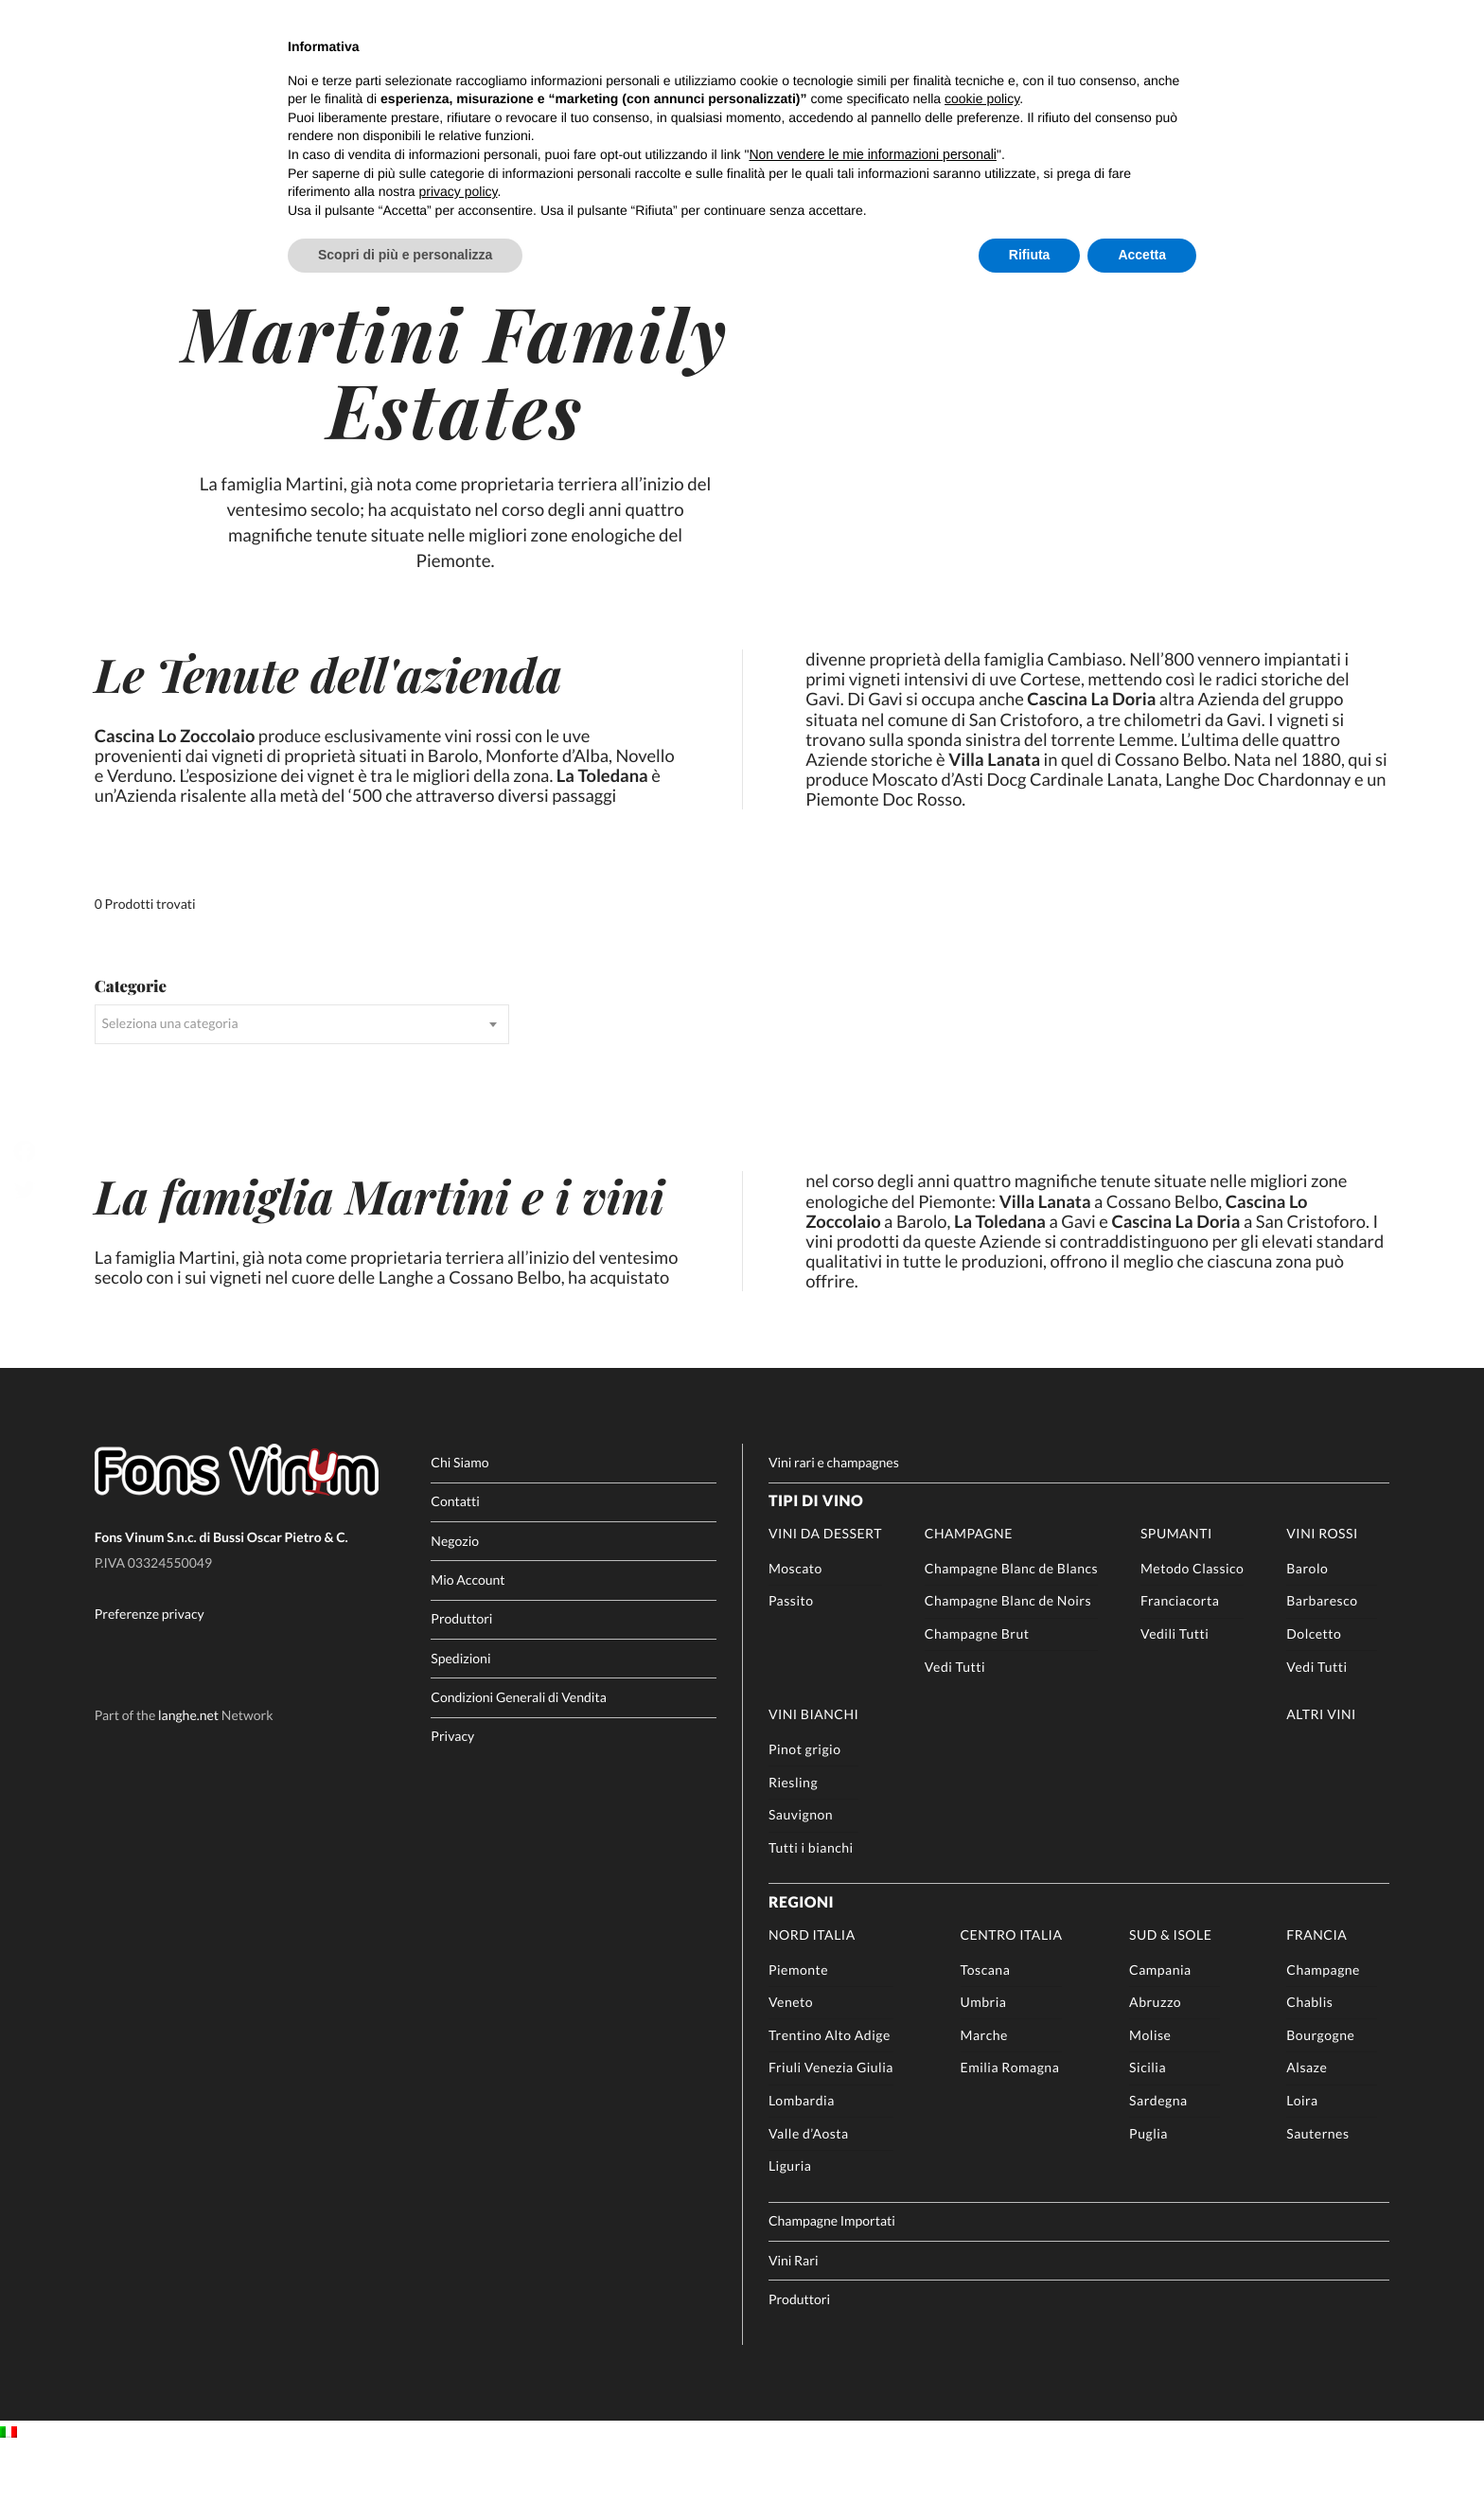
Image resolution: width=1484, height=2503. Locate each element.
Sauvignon (800, 1871)
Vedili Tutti (1174, 1690)
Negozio (455, 1597)
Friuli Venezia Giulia (830, 2124)
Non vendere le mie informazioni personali (872, 154)
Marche (984, 2091)
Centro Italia (1012, 1990)
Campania (1160, 2025)
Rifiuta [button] (1030, 254)
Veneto (790, 2058)
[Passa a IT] (8, 2489)
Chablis (1309, 2058)
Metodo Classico (1192, 1624)
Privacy (452, 1792)
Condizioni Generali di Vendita (518, 1754)
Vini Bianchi (813, 1771)
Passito (791, 1657)
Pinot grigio (804, 1806)
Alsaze (1306, 2124)
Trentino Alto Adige (829, 2091)
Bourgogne (1320, 2091)
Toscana (986, 2025)
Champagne (969, 1590)
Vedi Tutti (955, 1722)
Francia (1316, 1990)
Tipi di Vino (815, 1558)
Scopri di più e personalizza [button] (405, 254)
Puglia (1148, 2189)
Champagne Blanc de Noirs (1008, 1657)
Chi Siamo (459, 1519)
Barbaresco (1321, 1657)
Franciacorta (1179, 1657)
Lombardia (801, 2157)
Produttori (461, 1675)
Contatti (455, 1558)
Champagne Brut (977, 1690)
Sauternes (1317, 2189)
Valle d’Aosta (808, 2189)
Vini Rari (793, 2316)
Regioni (801, 1959)
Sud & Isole (1170, 1990)
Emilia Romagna (1010, 2124)
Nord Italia (812, 1990)
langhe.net (188, 1772)
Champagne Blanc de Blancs (1011, 1624)
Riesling (793, 1838)
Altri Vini (1321, 1771)
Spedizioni (460, 1714)
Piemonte (798, 2025)
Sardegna (1158, 2157)
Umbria (984, 2058)
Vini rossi (1322, 1590)
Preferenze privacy (149, 1670)
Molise (1150, 2091)
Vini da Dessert (825, 1590)
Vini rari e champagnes (833, 1519)
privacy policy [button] (458, 191)
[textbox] (302, 1078)
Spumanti (1176, 1590)
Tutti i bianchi (811, 1904)
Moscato (795, 1624)
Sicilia (1147, 2124)
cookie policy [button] (982, 98)
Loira (1301, 2157)
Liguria (790, 2222)
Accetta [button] (1142, 254)
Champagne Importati (831, 2277)
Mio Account (467, 1636)
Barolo (1307, 1624)
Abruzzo (1155, 2058)
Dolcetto (1313, 1690)
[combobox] (302, 1078)
